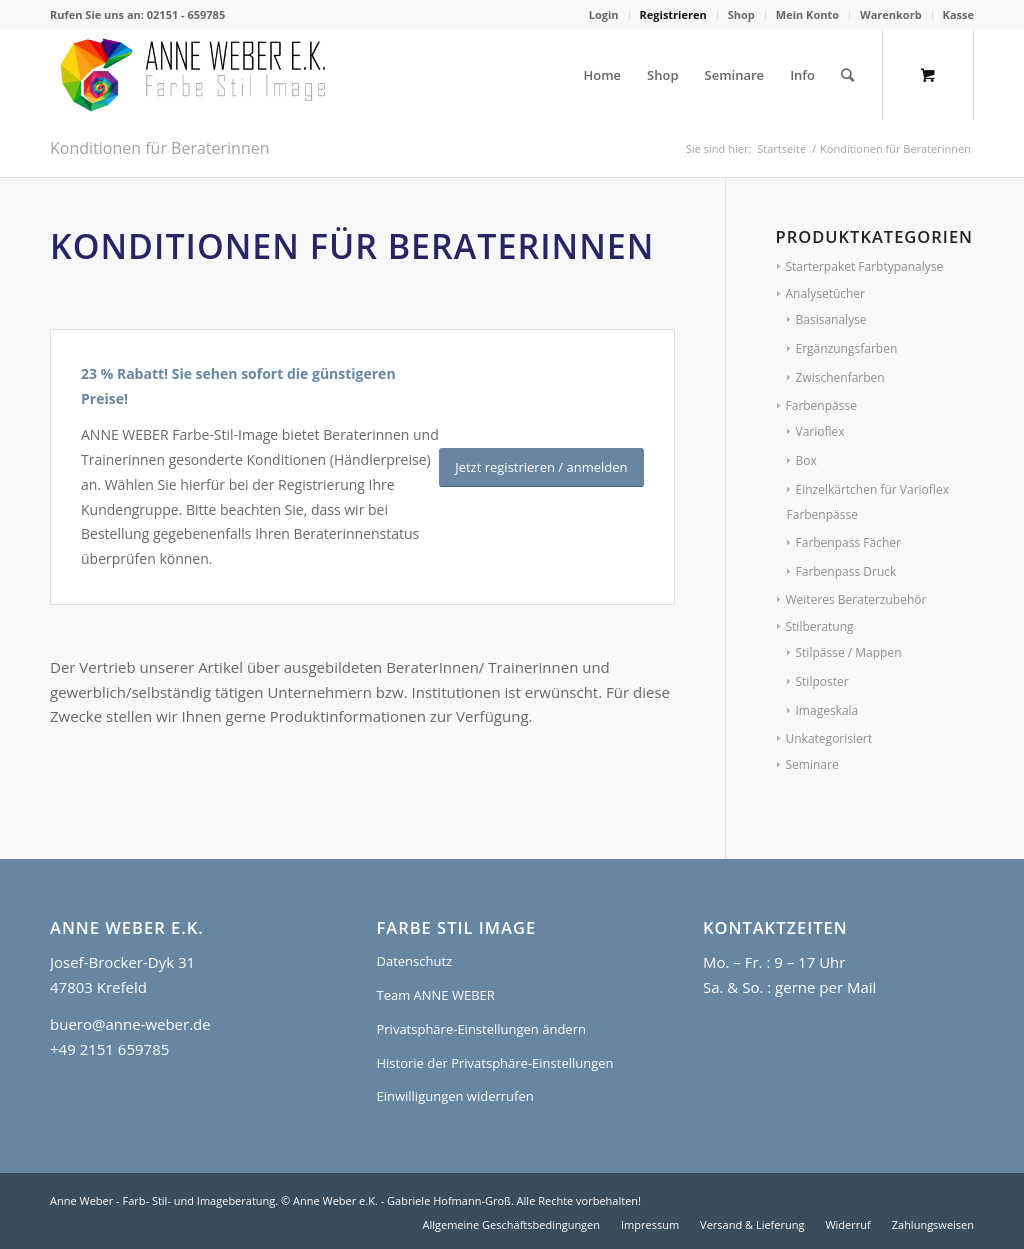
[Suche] (847, 75)
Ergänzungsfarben (847, 348)
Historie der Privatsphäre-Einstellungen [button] (494, 1063)
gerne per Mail (825, 987)
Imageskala (827, 710)
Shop (741, 14)
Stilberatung (820, 626)
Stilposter (822, 681)
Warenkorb (891, 14)
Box (806, 460)
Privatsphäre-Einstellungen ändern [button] (480, 1029)
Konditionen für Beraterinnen (160, 148)
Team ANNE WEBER (435, 995)
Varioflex (820, 431)
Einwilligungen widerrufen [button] (454, 1096)
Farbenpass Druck (846, 571)
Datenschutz (414, 961)
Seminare (812, 764)
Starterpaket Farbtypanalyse (865, 266)
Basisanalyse (831, 319)
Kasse (958, 14)
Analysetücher (826, 293)
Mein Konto (807, 14)
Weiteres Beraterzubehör (856, 599)
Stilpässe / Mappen (849, 652)
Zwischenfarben (840, 377)
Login (604, 14)
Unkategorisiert (829, 738)
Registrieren (673, 14)
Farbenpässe (821, 405)
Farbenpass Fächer (848, 542)
